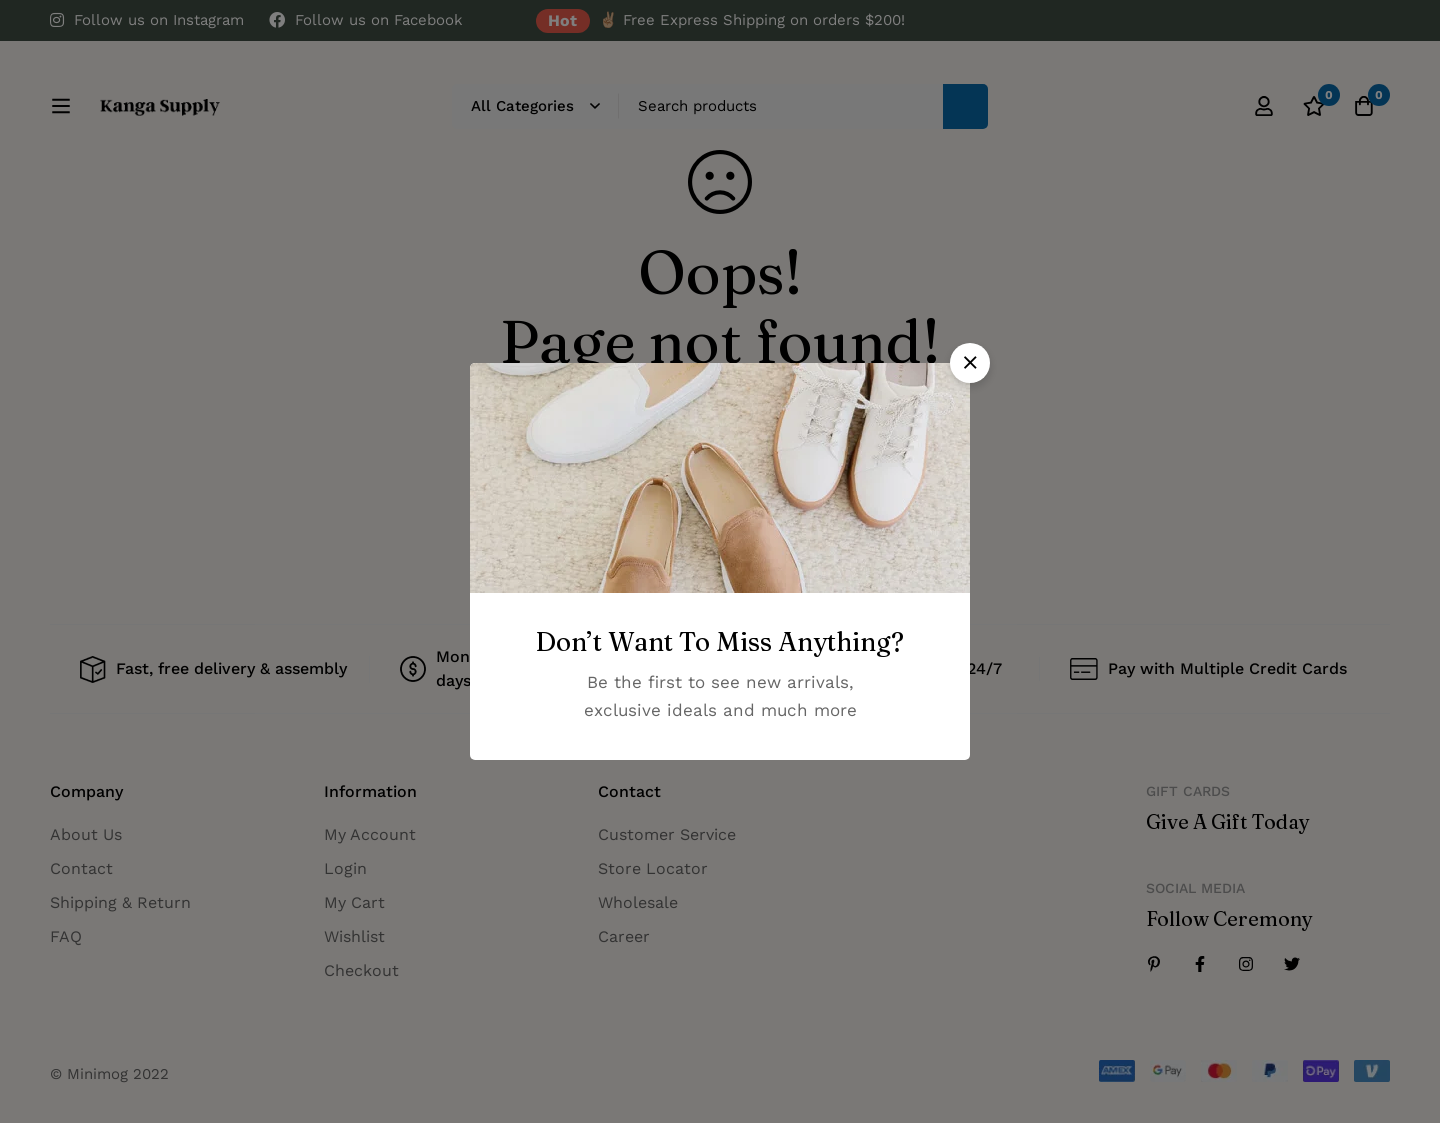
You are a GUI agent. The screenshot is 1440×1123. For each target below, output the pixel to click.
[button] (970, 363)
